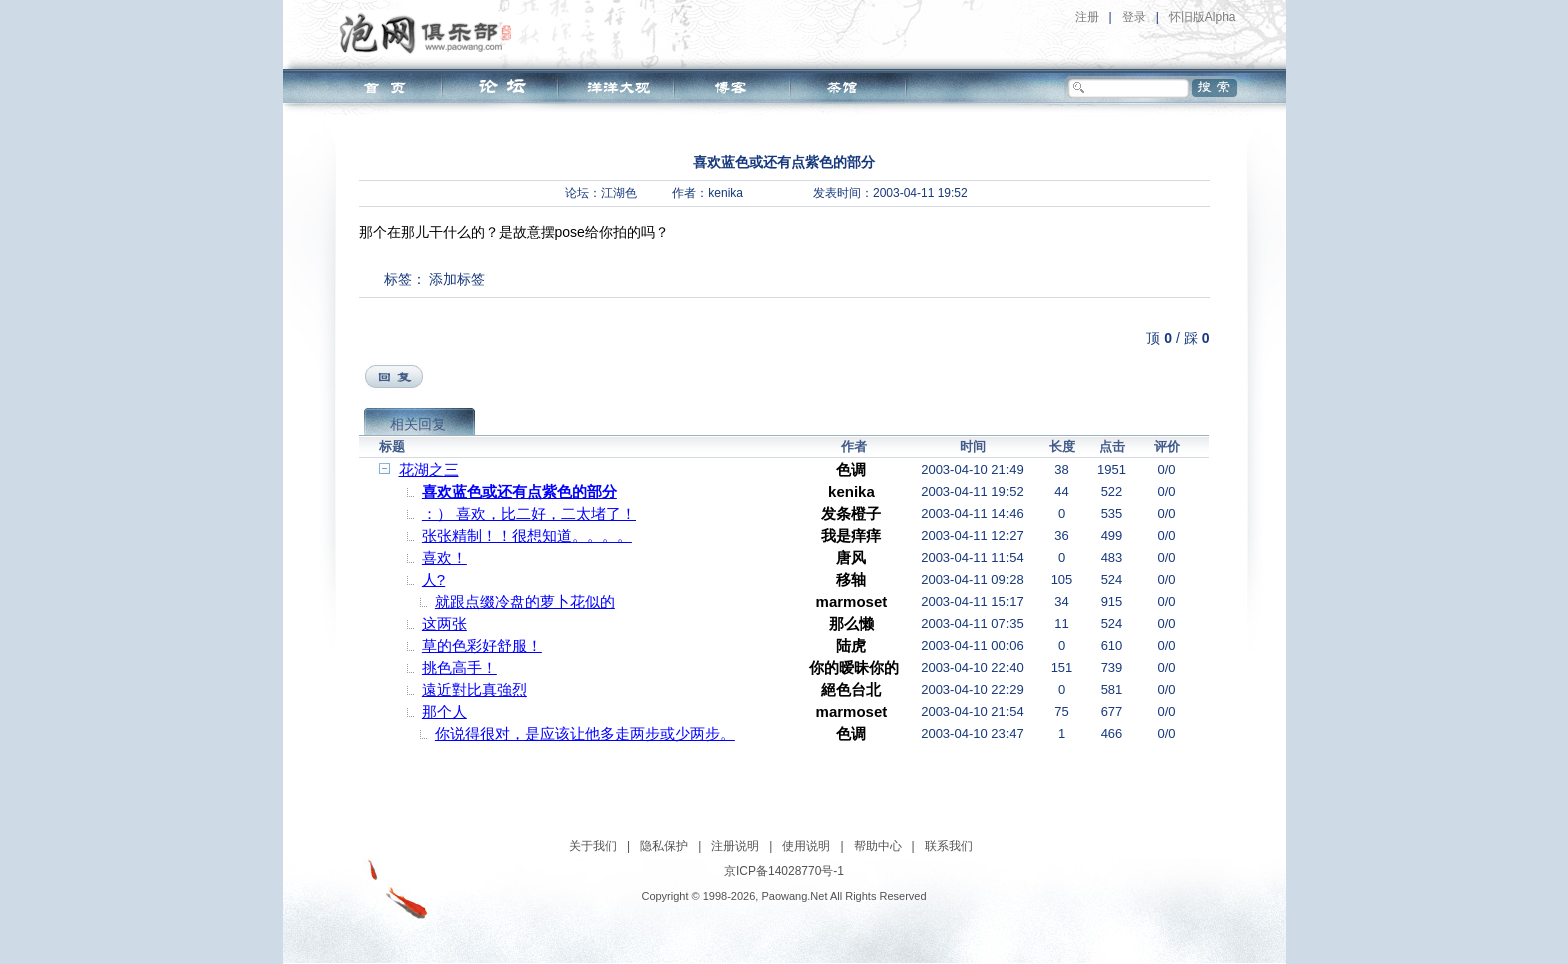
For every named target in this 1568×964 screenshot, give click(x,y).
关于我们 (593, 846)
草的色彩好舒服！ (482, 645)
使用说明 (806, 846)
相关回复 (418, 424)
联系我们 (949, 846)
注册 (1087, 17)
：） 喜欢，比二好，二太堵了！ (529, 513)
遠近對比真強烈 (474, 689)
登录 (1134, 17)
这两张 (444, 623)
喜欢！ (444, 557)
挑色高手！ (459, 667)
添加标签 (457, 279)
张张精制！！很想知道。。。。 (527, 535)
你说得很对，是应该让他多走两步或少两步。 (585, 733)
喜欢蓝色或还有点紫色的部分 (519, 491)
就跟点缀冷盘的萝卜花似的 (525, 601)
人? (433, 579)
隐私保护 (664, 846)
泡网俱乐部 (430, 33)
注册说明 (735, 846)
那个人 (444, 711)
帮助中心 (878, 846)
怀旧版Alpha (1202, 17)
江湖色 (619, 193)
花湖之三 (429, 469)
